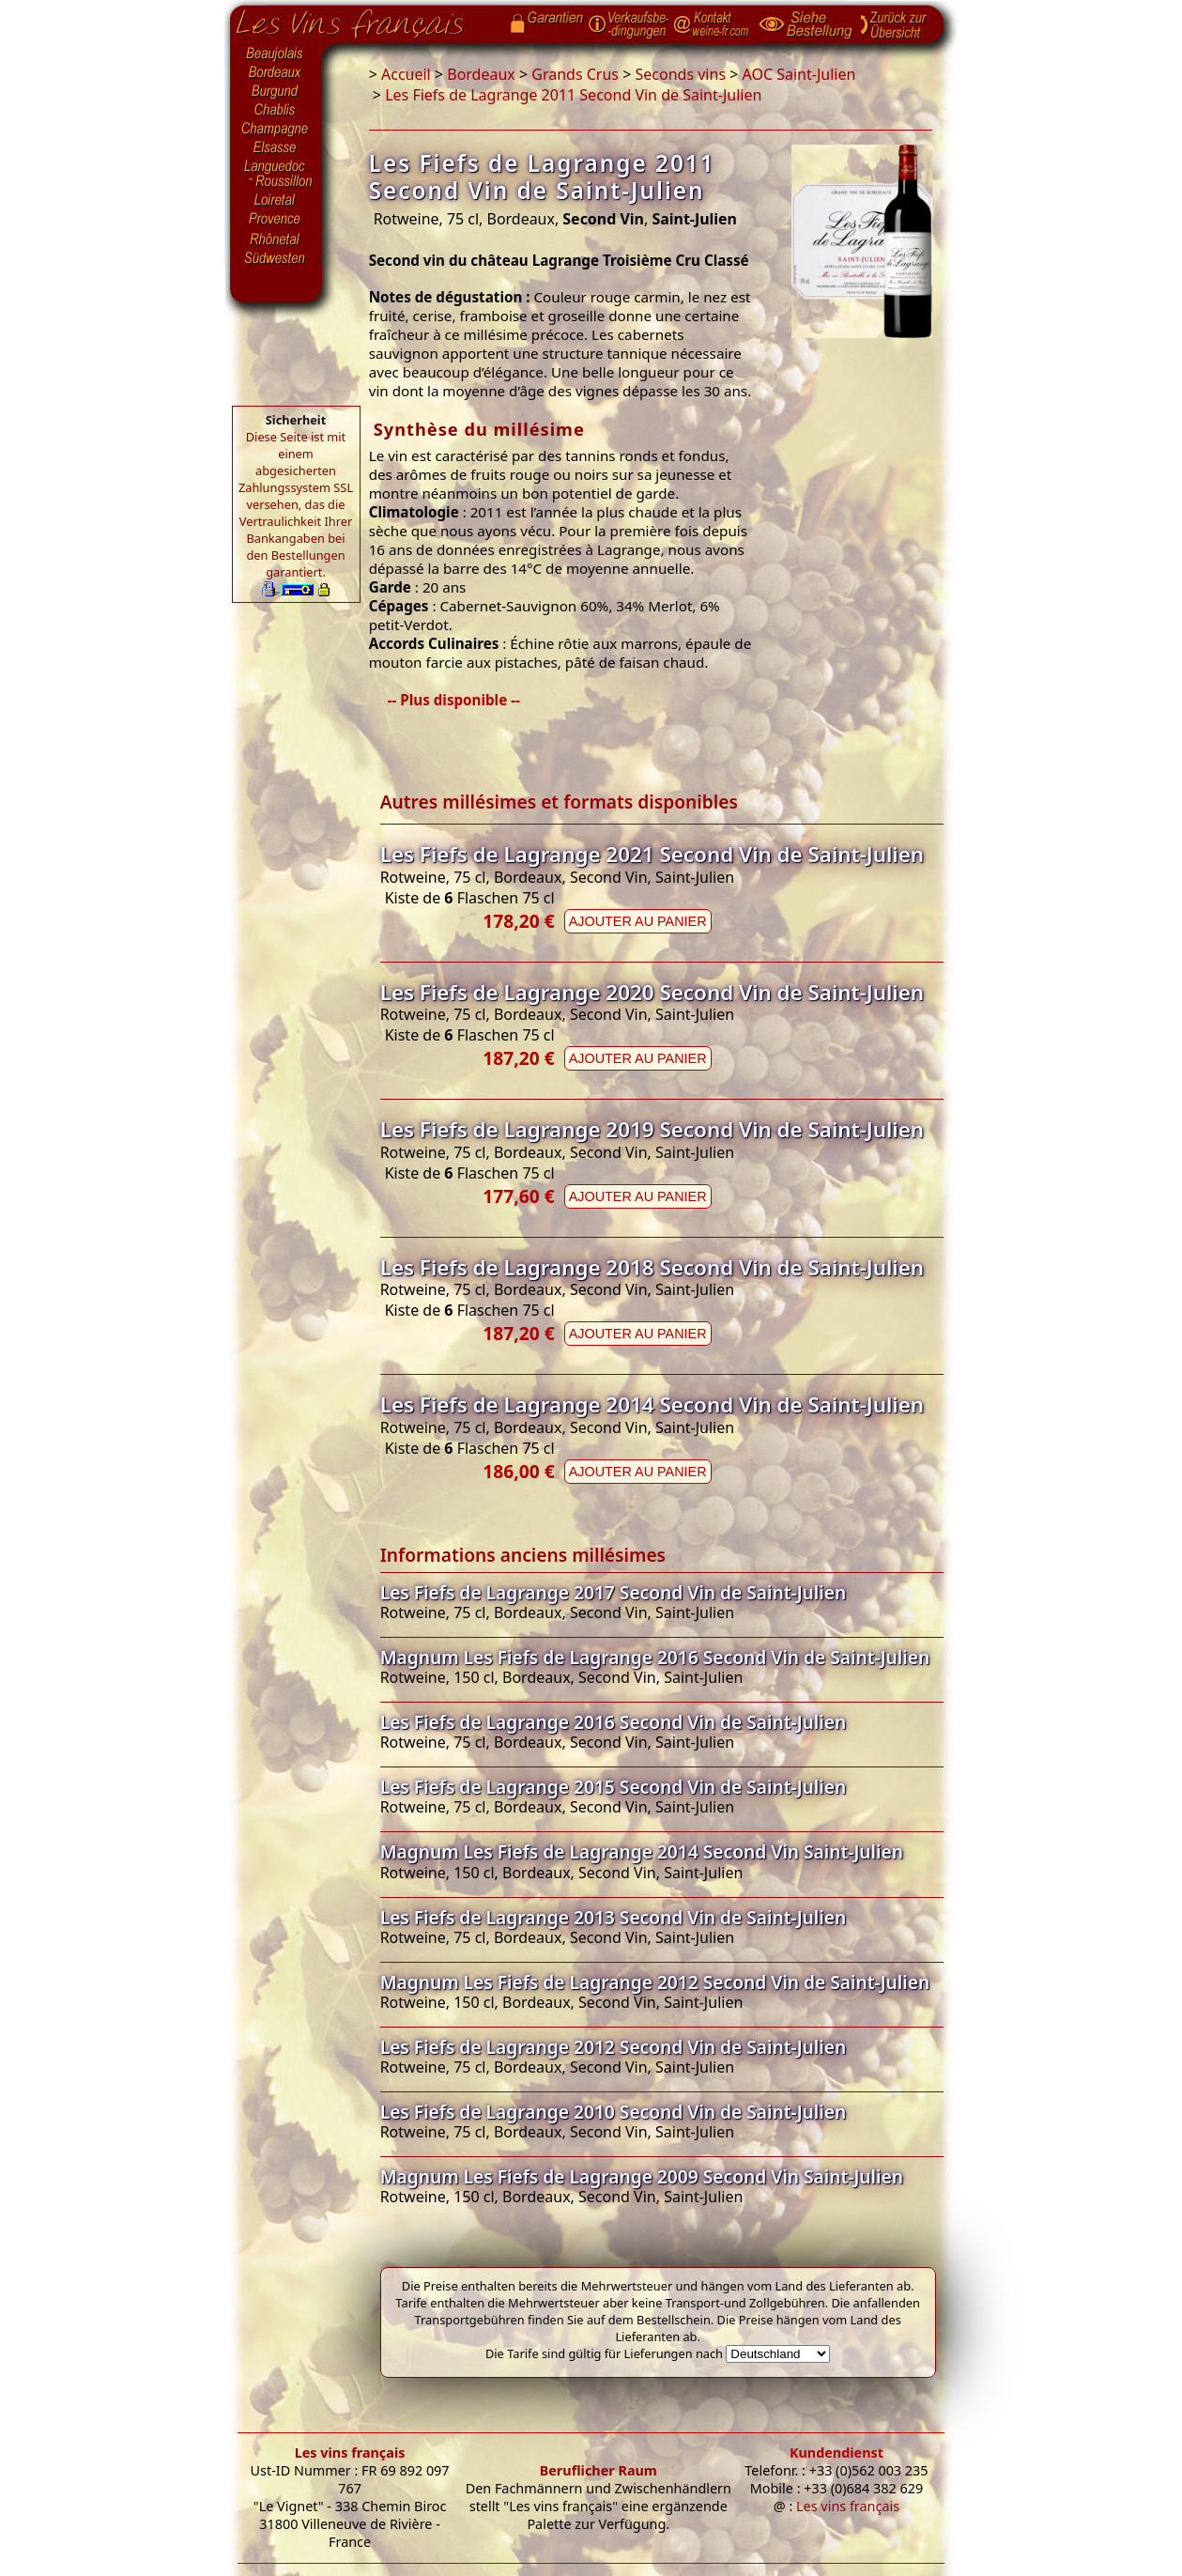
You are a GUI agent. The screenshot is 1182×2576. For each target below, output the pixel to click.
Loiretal (276, 200)
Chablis (276, 110)
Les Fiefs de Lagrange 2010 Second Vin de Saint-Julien (613, 2111)
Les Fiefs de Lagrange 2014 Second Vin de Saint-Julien (652, 1404)
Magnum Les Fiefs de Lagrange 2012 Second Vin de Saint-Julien (654, 1982)
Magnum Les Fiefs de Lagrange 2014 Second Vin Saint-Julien (641, 1851)
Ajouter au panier (638, 921)
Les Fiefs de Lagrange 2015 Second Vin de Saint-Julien (613, 1786)
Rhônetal (276, 239)
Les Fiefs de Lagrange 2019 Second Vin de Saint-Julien (652, 1129)
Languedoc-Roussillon (276, 174)
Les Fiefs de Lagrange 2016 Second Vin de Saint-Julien (613, 1722)
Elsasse (276, 148)
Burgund (276, 92)
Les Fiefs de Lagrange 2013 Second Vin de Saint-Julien (613, 1917)
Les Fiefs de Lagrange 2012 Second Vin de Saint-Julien (613, 2046)
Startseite (363, 19)
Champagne (276, 129)
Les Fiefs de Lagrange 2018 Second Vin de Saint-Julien (652, 1267)
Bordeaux (276, 73)
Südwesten (276, 256)
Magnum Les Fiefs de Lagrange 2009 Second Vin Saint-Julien (641, 2176)
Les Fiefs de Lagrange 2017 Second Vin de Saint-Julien (613, 1592)
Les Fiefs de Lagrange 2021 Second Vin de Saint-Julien (652, 854)
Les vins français (350, 2452)
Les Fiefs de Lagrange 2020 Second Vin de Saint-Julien (652, 992)
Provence (276, 220)
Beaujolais (276, 54)
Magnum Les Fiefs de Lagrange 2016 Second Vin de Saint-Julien (654, 1657)
